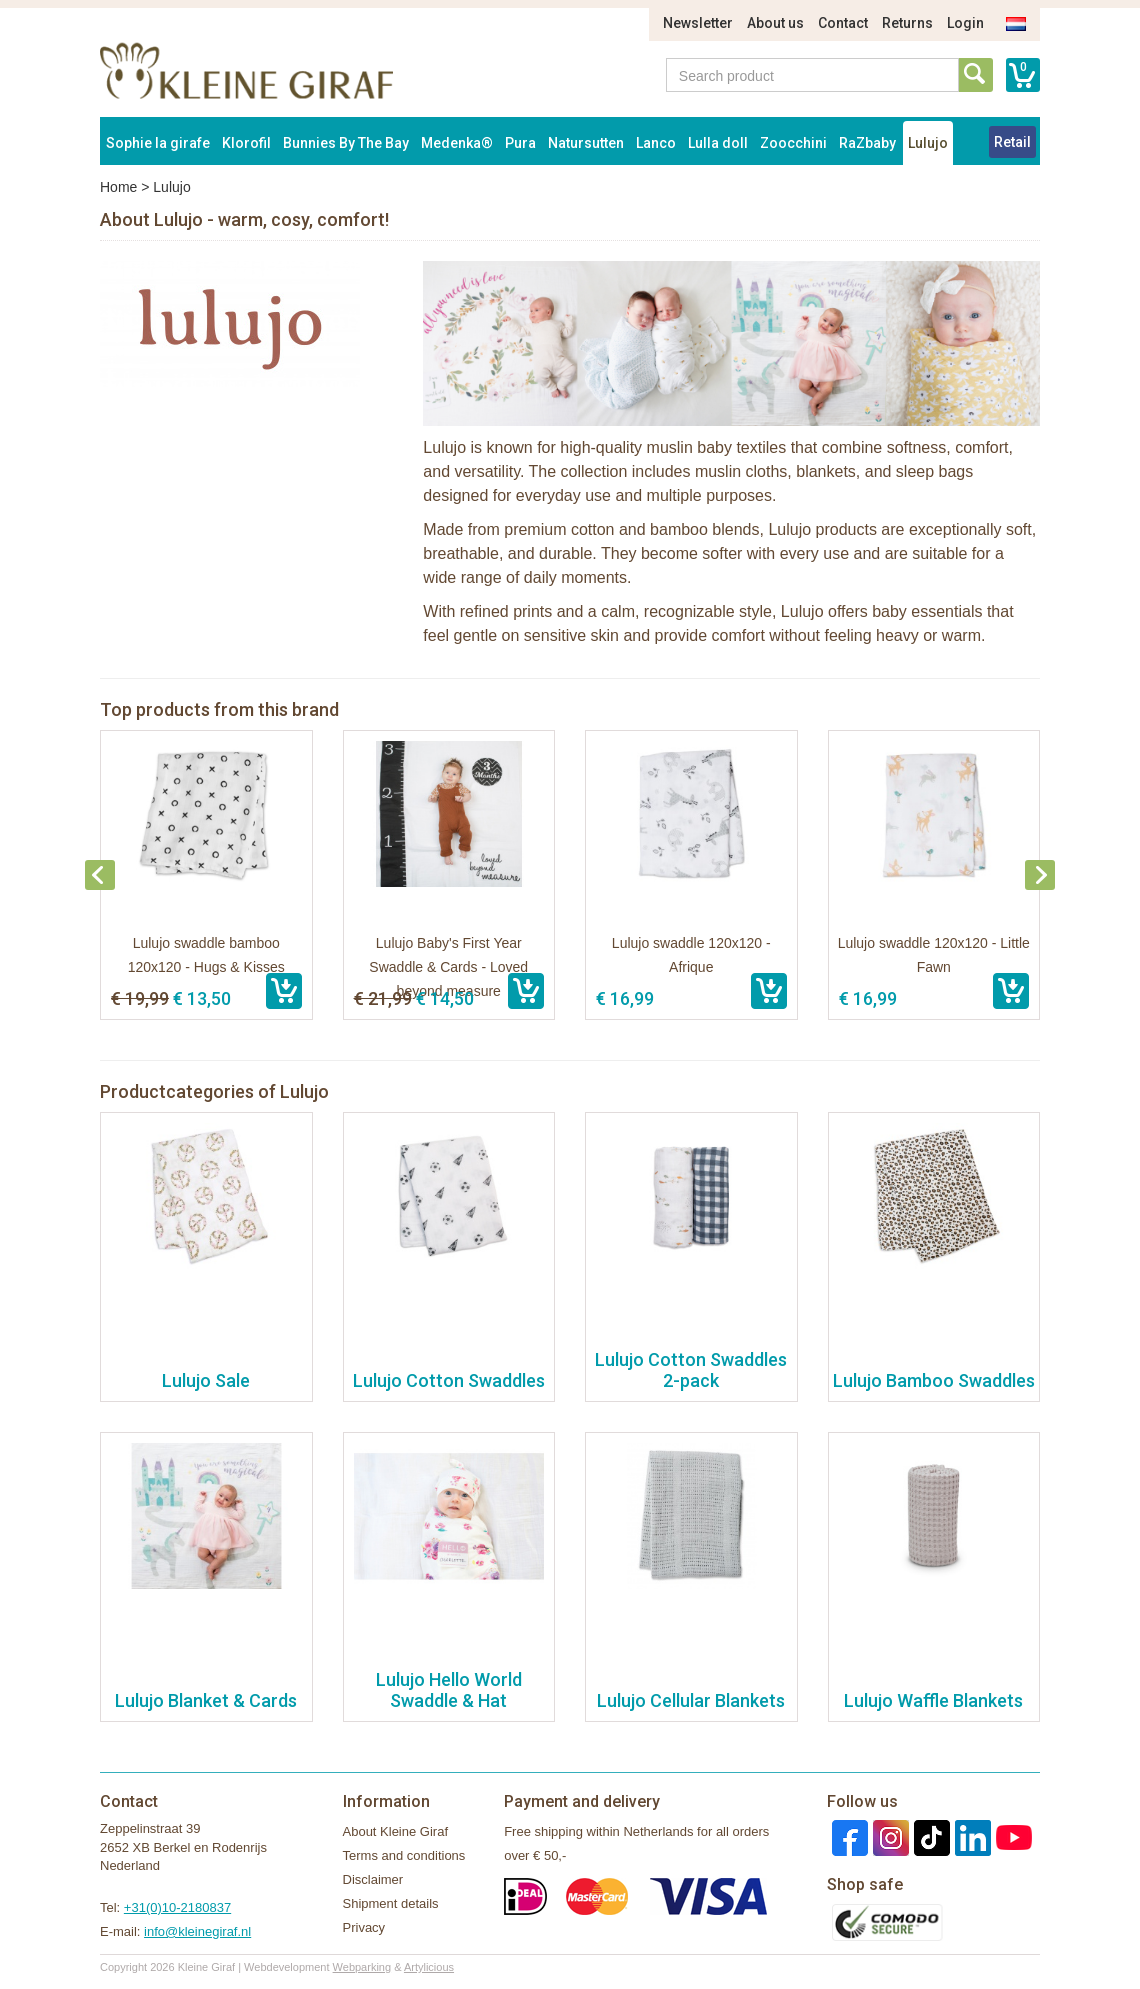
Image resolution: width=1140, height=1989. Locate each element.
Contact (843, 23)
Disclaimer (373, 1879)
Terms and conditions (404, 1855)
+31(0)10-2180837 (177, 1907)
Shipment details (391, 1903)
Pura (520, 143)
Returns (907, 23)
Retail (1012, 142)
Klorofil (246, 143)
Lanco (656, 143)
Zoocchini (793, 143)
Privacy (364, 1927)
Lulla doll (718, 143)
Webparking (362, 1967)
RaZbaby (867, 143)
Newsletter (698, 23)
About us (775, 23)
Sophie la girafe (158, 143)
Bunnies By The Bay (346, 143)
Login (965, 23)
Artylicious (429, 1967)
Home (118, 187)
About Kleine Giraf (396, 1831)
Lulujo (928, 143)
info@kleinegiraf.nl (197, 1931)
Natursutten (586, 143)
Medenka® (457, 143)
